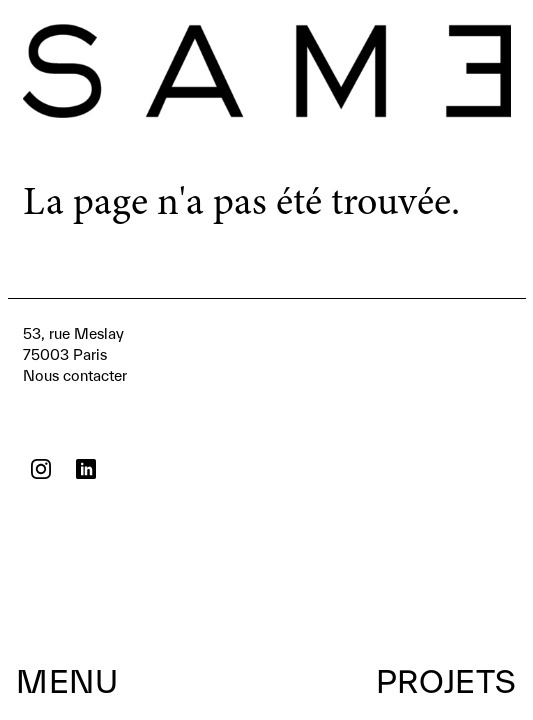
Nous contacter (75, 353)
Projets (446, 681)
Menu (67, 681)
